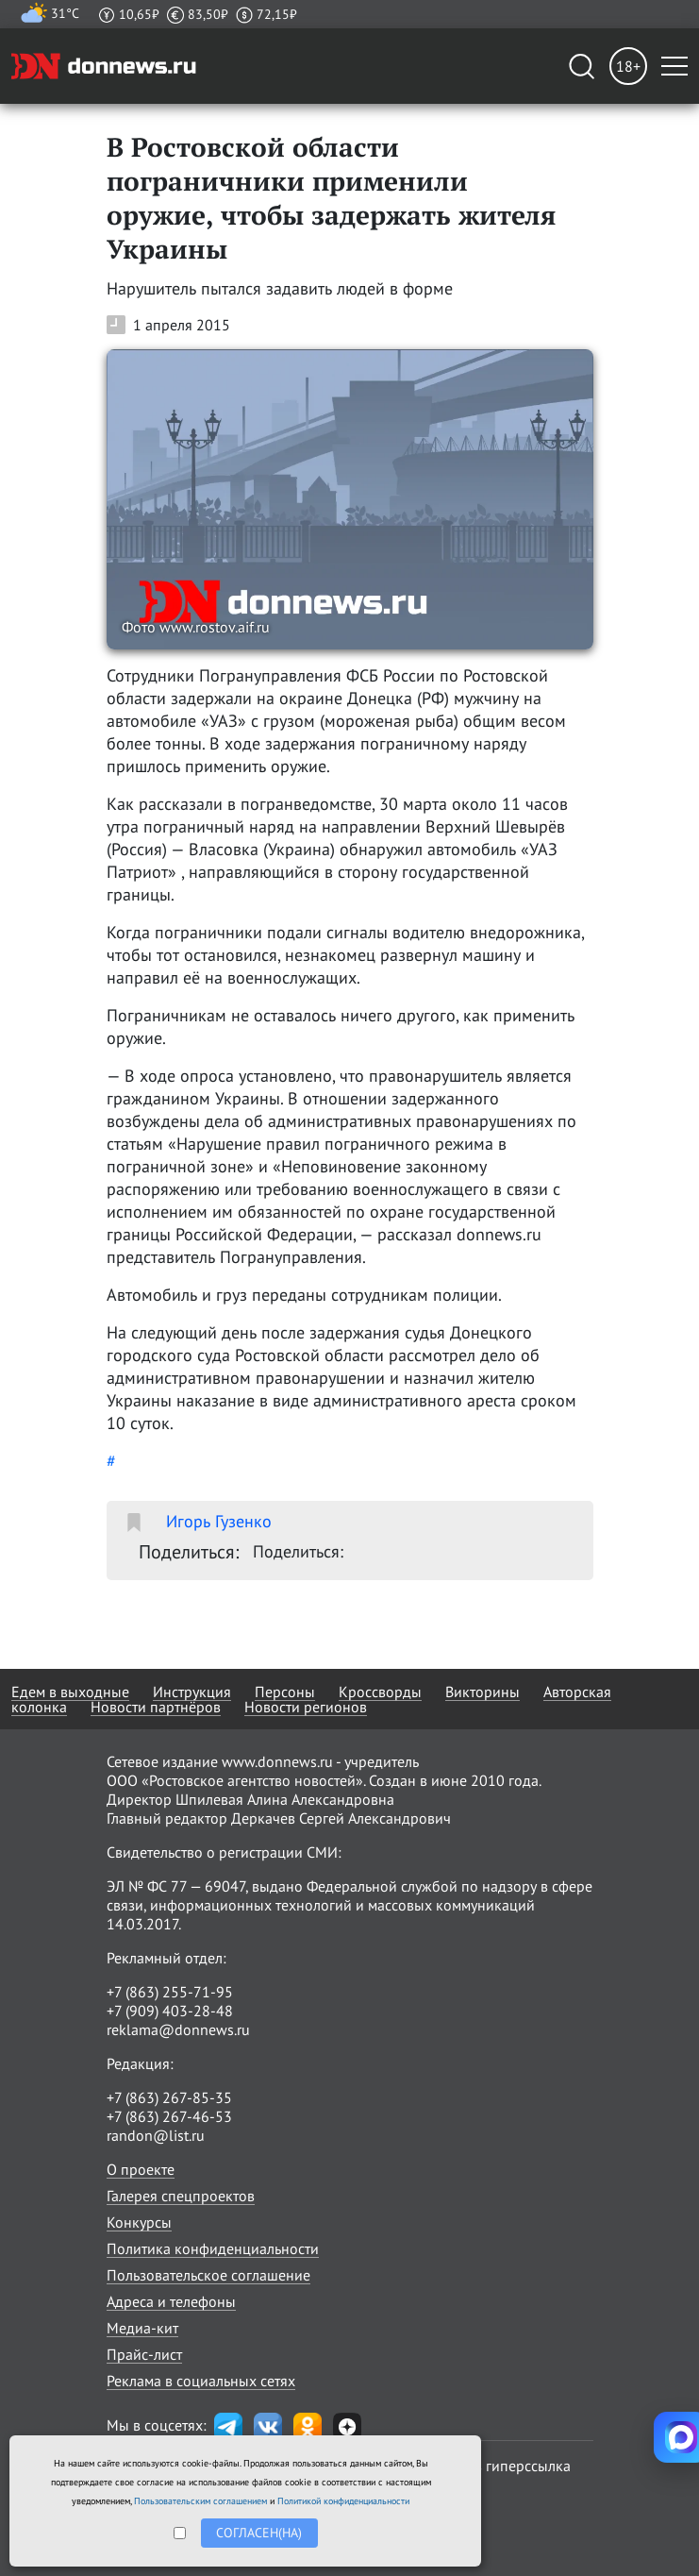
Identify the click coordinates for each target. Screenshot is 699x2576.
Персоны (285, 1691)
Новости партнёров (156, 1706)
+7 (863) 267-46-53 (169, 2116)
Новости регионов (305, 1706)
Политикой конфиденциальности (343, 2501)
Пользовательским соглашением (200, 2501)
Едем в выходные (70, 1691)
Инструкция (192, 1691)
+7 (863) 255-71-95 (170, 1991)
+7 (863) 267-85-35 (169, 2097)
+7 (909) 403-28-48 (170, 2010)
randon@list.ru (156, 2135)
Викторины (482, 1691)
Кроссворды (380, 1691)
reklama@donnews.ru (178, 2029)
